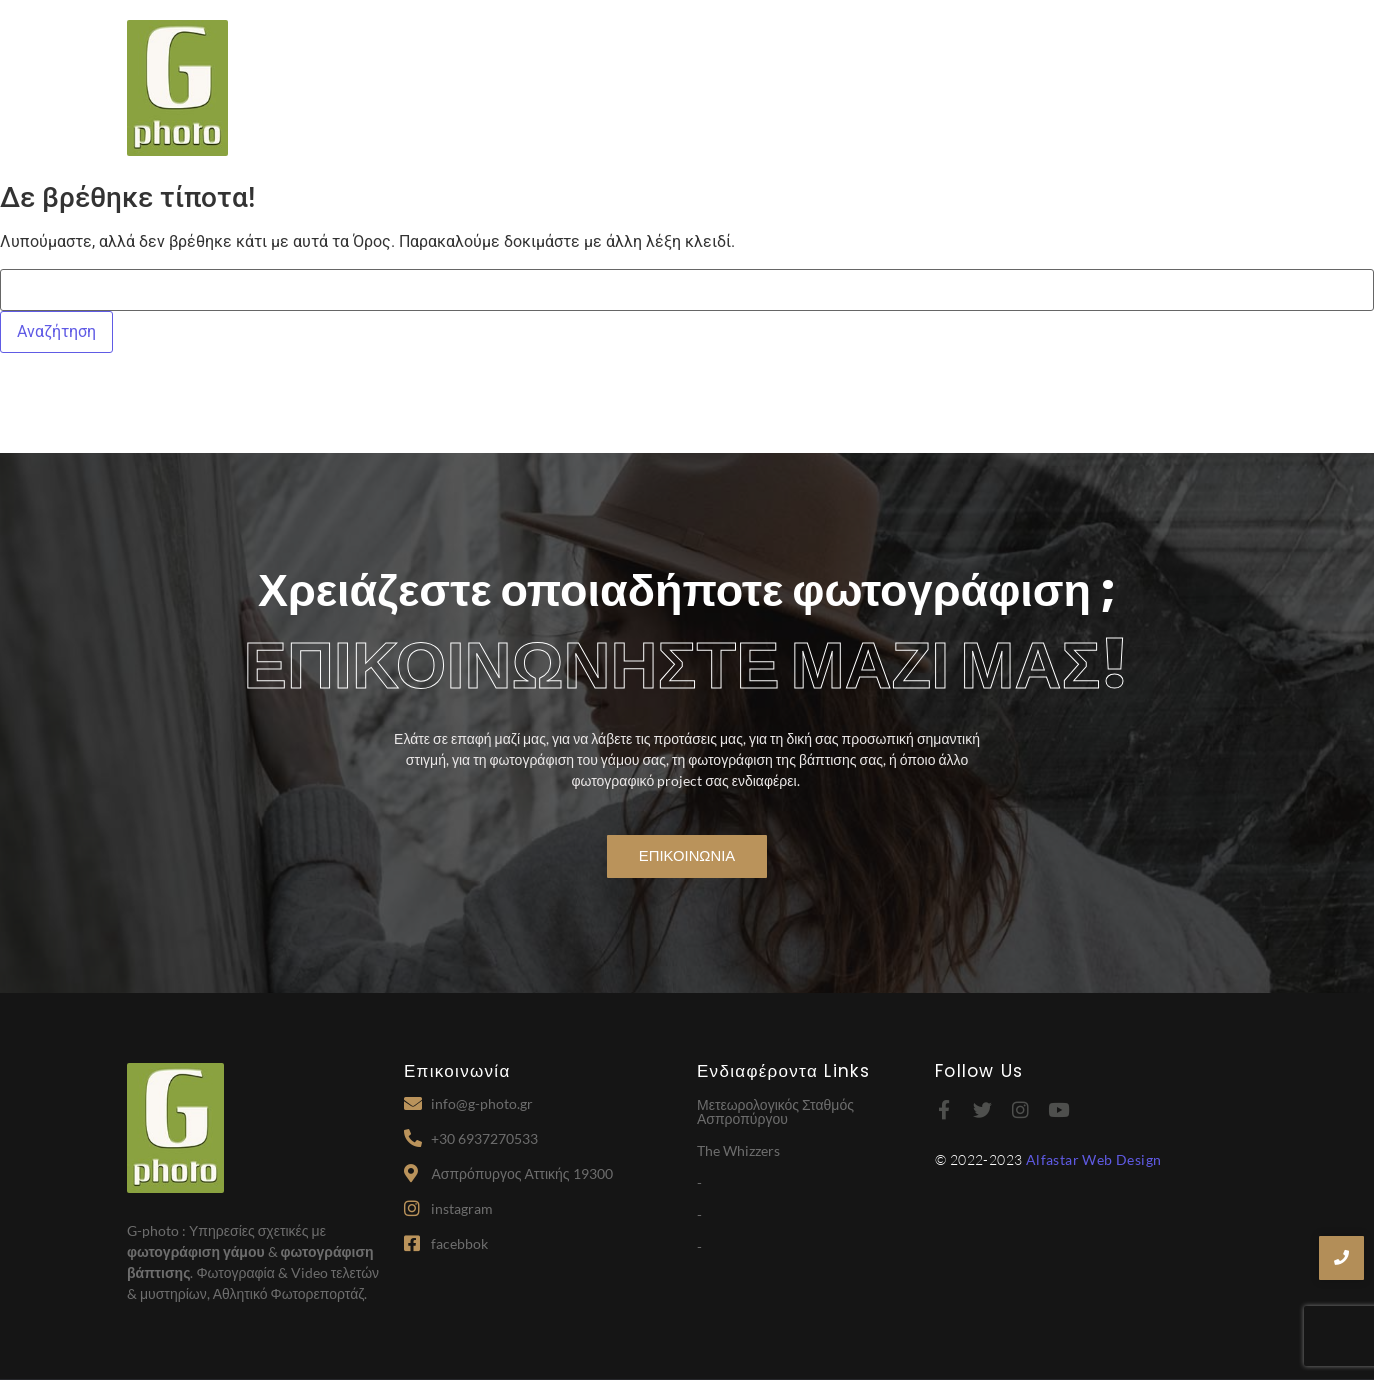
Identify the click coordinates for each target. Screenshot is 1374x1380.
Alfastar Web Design (1094, 1159)
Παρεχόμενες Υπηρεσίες (933, 90)
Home (646, 90)
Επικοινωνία (1196, 90)
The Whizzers (738, 1150)
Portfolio (1086, 90)
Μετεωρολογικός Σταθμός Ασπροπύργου (775, 1111)
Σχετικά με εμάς (758, 90)
